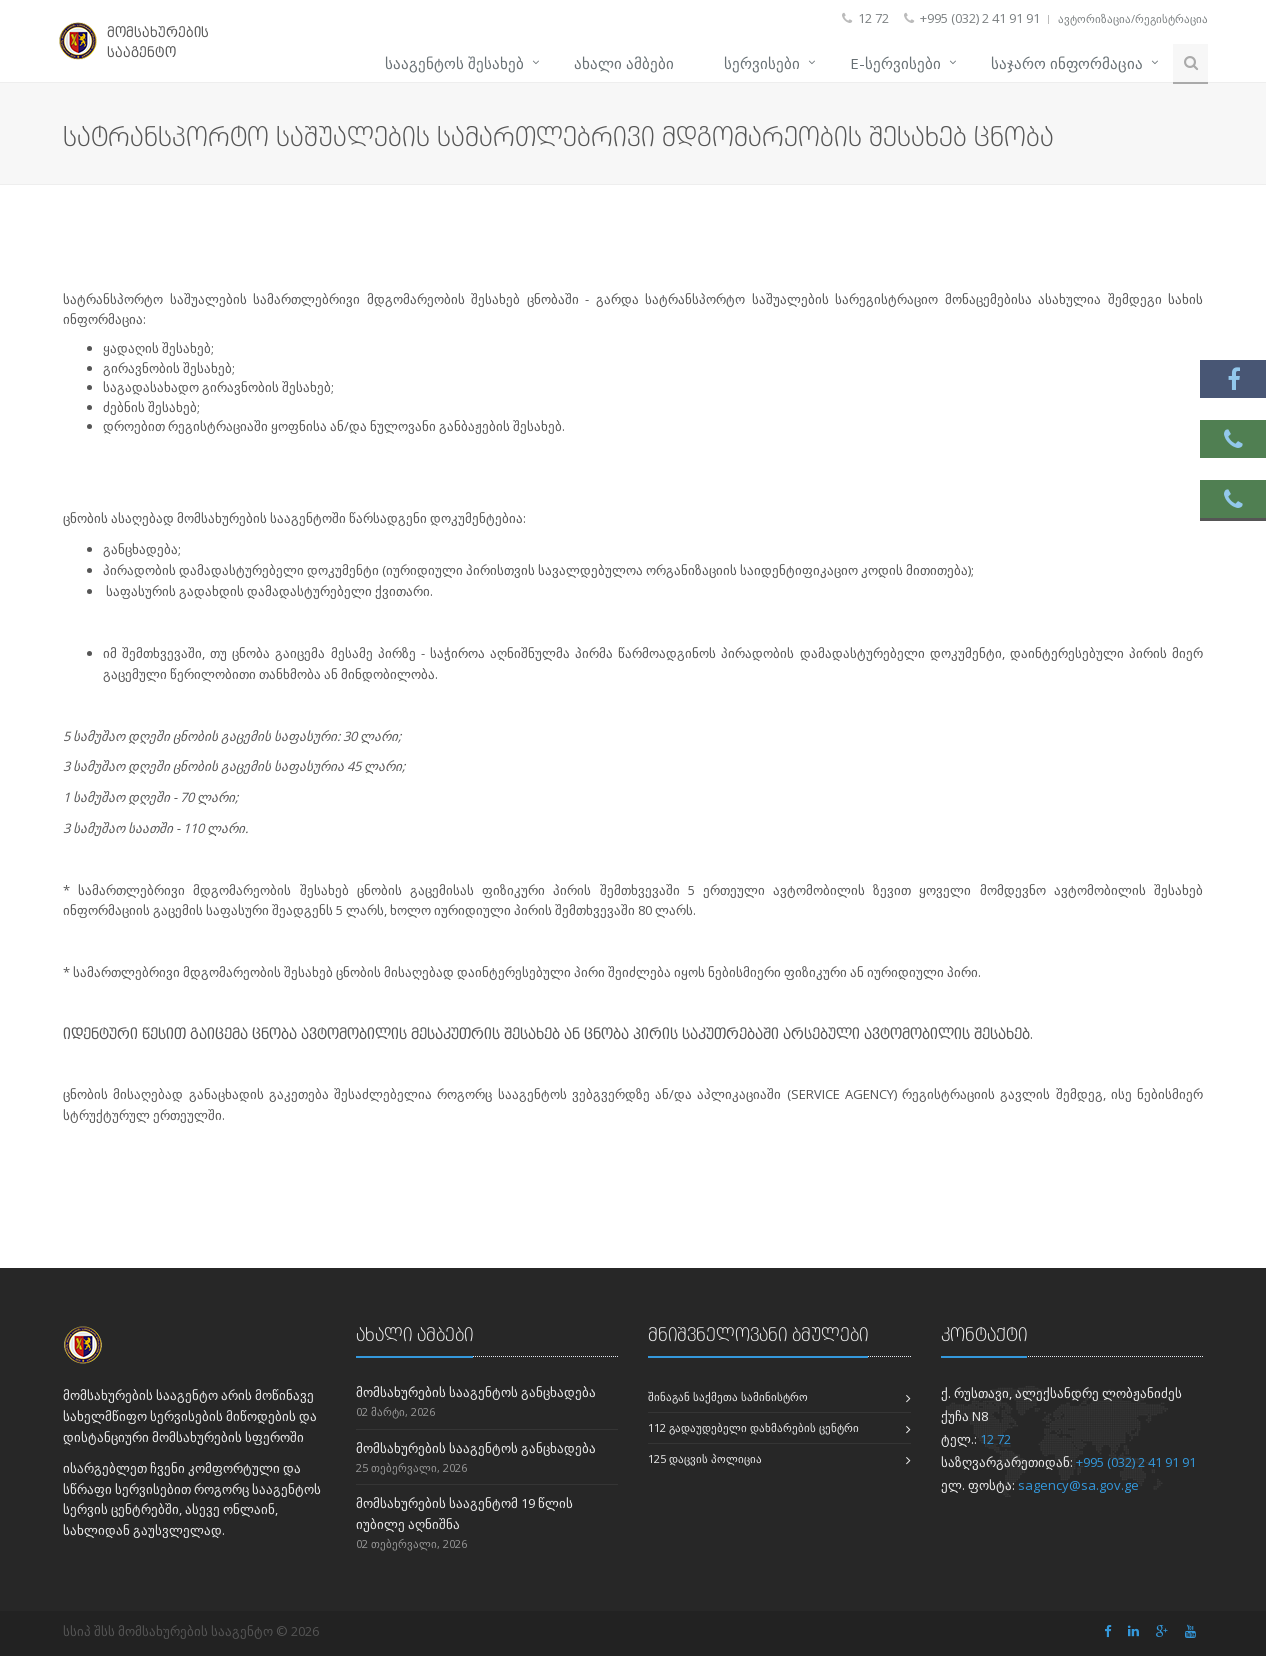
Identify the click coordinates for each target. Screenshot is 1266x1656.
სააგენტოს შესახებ (454, 63)
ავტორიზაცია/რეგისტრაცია (1133, 18)
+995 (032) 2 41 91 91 (1136, 1462)
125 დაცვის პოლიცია (705, 1458)
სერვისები (762, 63)
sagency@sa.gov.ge (1078, 1485)
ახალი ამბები (624, 63)
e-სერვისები (895, 63)
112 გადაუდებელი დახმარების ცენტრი (753, 1427)
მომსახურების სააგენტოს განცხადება (476, 1392)
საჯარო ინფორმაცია (1067, 63)
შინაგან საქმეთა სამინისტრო (728, 1396)
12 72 (995, 1439)
